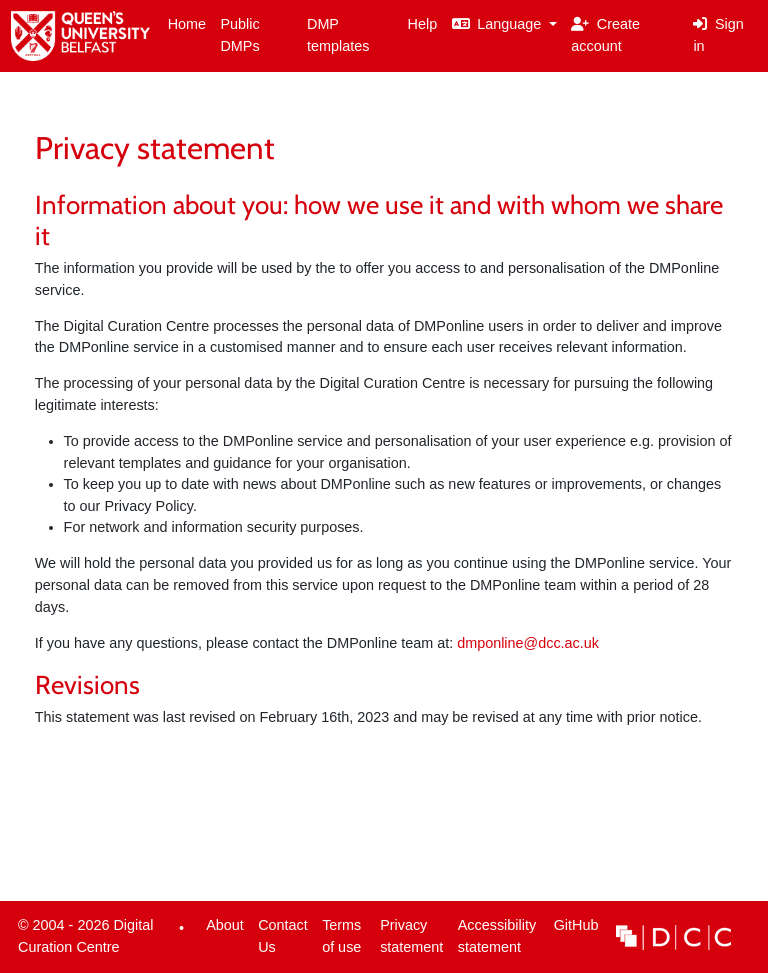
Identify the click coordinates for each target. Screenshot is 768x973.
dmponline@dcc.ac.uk (528, 643)
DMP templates (338, 35)
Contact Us (283, 936)
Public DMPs (239, 35)
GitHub (572, 930)
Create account (605, 35)
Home (187, 24)
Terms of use (341, 936)
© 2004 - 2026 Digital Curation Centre (82, 941)
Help (423, 24)
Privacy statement (411, 936)
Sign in (718, 35)
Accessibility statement (497, 936)
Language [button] (499, 24)
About (225, 925)
